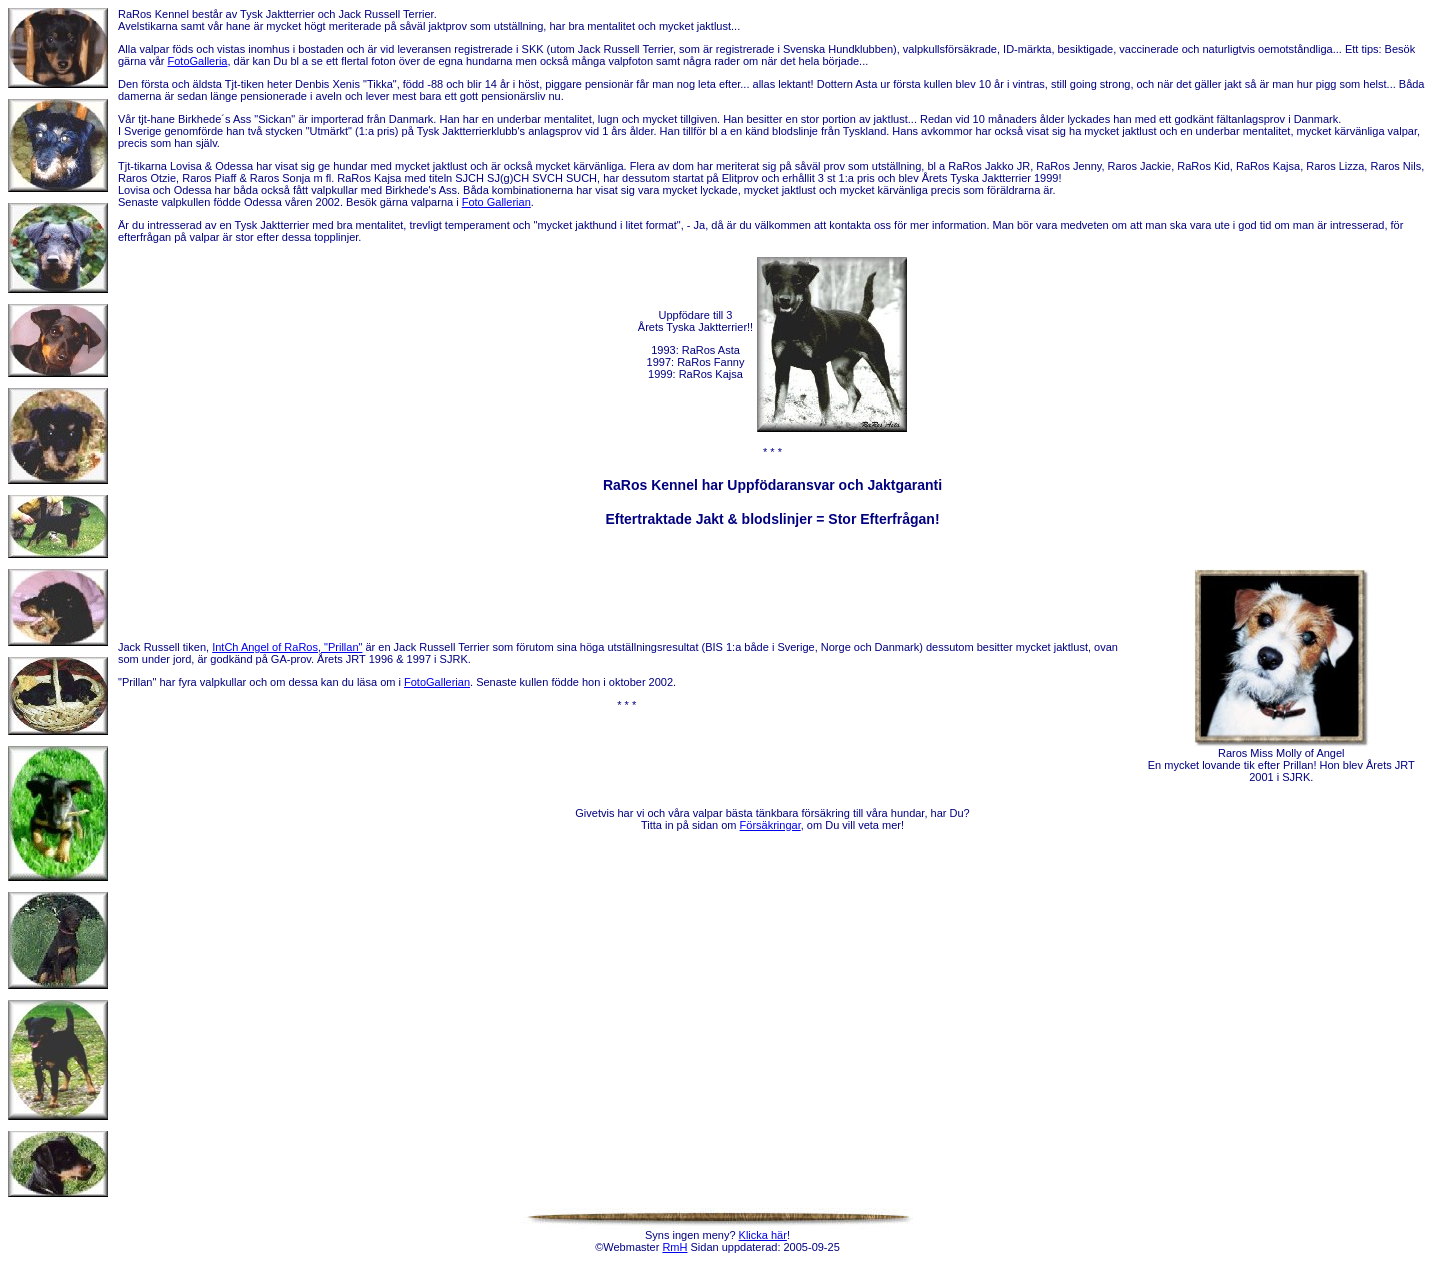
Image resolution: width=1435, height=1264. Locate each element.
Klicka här (763, 1235)
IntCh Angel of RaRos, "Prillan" (287, 647)
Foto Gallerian (496, 202)
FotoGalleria (198, 61)
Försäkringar (770, 825)
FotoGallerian (437, 682)
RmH (674, 1247)
